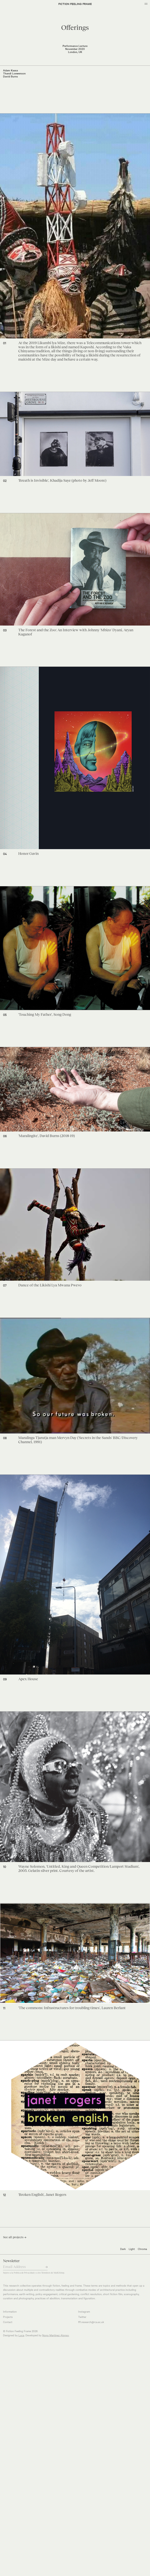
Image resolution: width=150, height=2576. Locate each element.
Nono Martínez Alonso (55, 2335)
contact (7, 2322)
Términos (45, 2273)
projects (8, 2317)
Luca (21, 2335)
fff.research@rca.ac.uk (91, 2322)
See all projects (14, 2237)
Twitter (82, 2317)
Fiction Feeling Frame (75, 4)
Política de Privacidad (24, 2273)
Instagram (84, 2311)
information (10, 2311)
